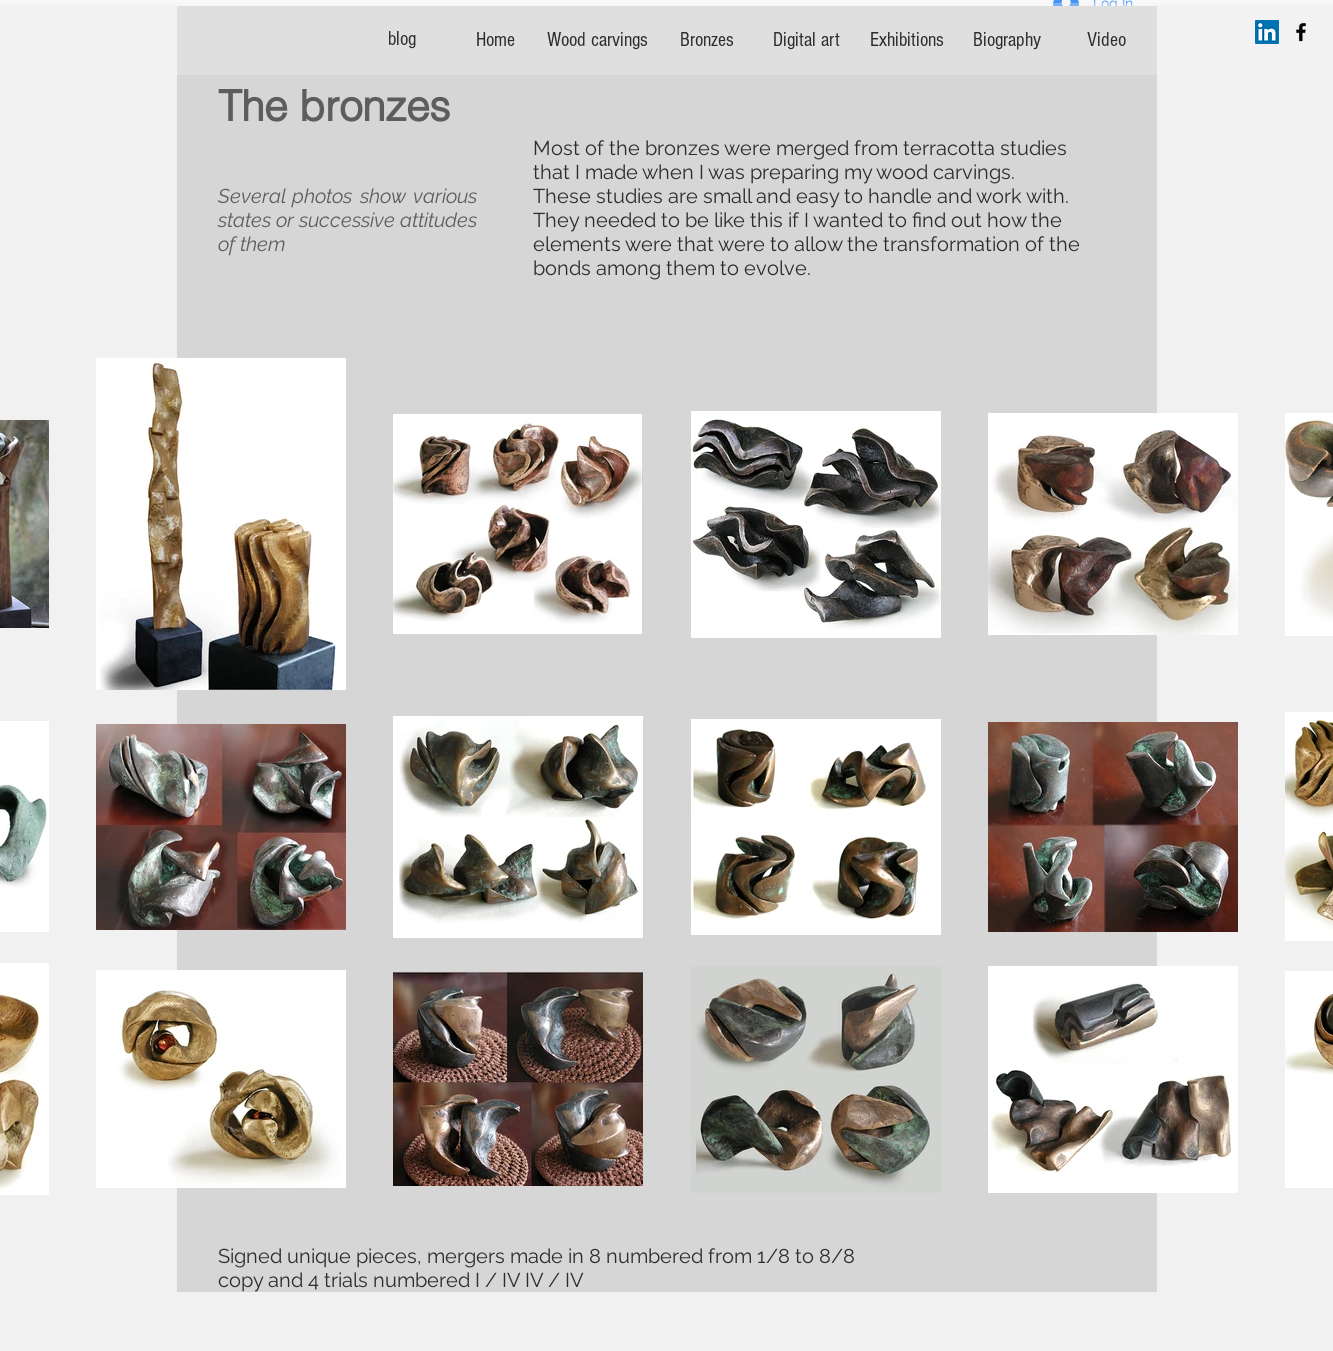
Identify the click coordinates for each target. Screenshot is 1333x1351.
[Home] (496, 40)
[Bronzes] (707, 40)
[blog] (402, 39)
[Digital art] (807, 40)
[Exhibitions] (907, 40)
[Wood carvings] (597, 40)
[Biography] (1007, 40)
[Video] (1107, 40)
